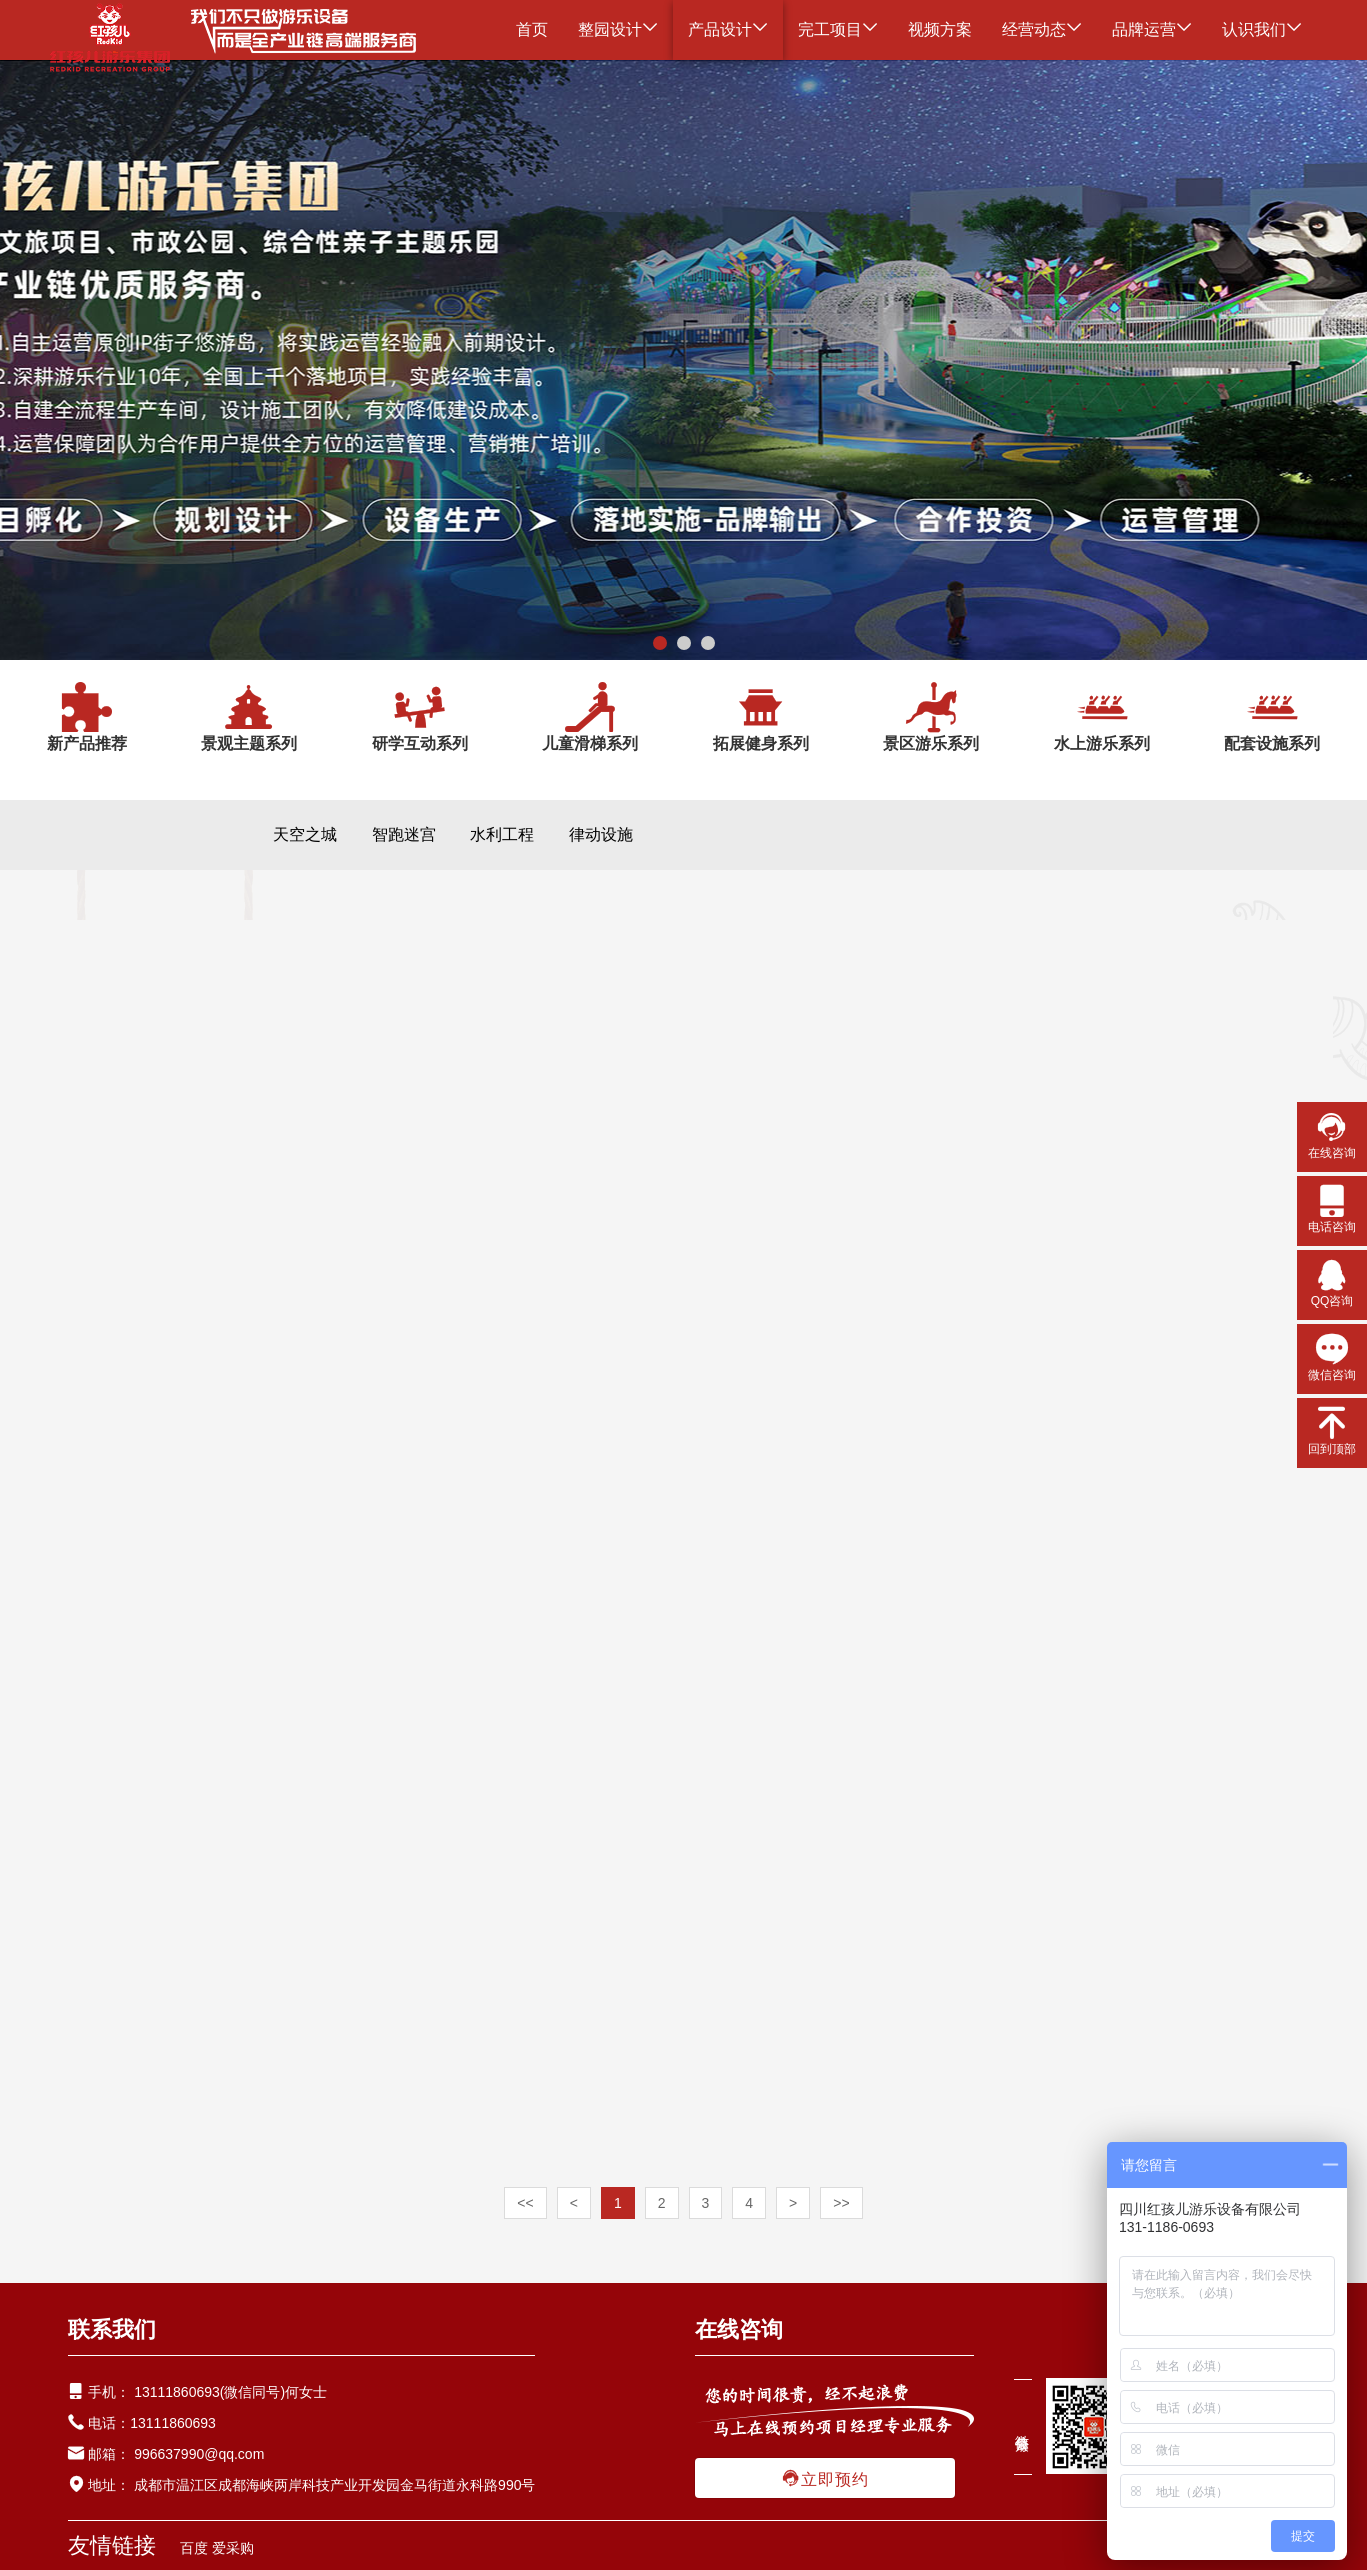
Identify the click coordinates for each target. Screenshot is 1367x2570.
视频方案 (940, 29)
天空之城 (305, 834)
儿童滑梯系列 (590, 716)
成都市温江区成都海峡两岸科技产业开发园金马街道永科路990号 (332, 2485)
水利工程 (502, 834)
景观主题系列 (249, 716)
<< (525, 2203)
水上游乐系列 (1102, 716)
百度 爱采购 (217, 2548)
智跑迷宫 (404, 834)
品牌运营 (1152, 29)
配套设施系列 (1272, 716)
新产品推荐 (87, 716)
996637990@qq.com (199, 2454)
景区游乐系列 (931, 716)
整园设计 (618, 29)
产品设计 (728, 29)
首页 (532, 29)
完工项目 (838, 29)
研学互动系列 (420, 716)
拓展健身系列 (761, 716)
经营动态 (1042, 29)
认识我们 (1262, 29)
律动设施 (601, 834)
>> (841, 2203)
